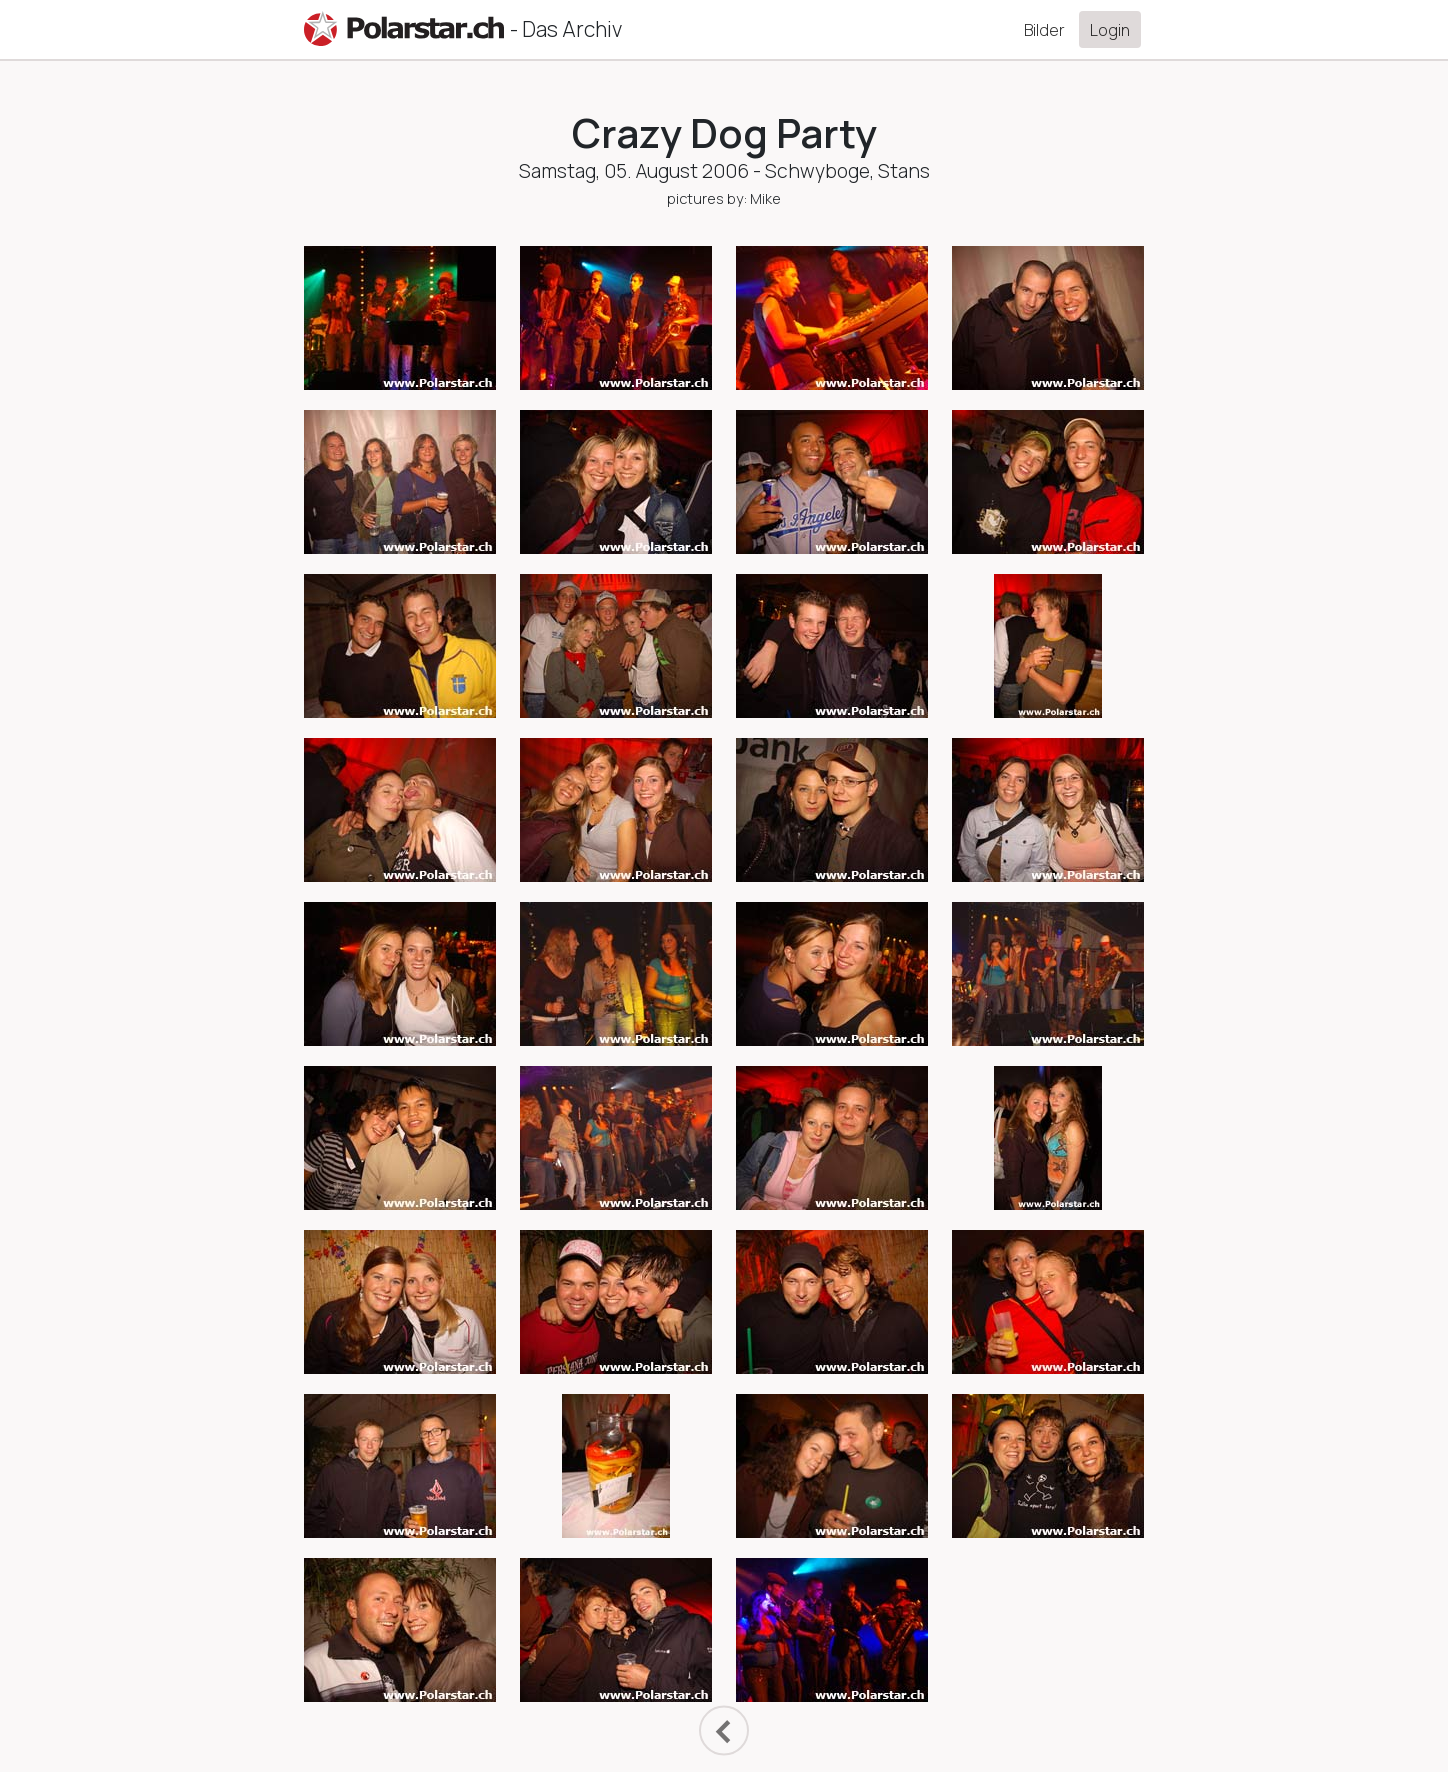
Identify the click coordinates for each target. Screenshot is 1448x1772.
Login (1110, 30)
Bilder (1044, 30)
